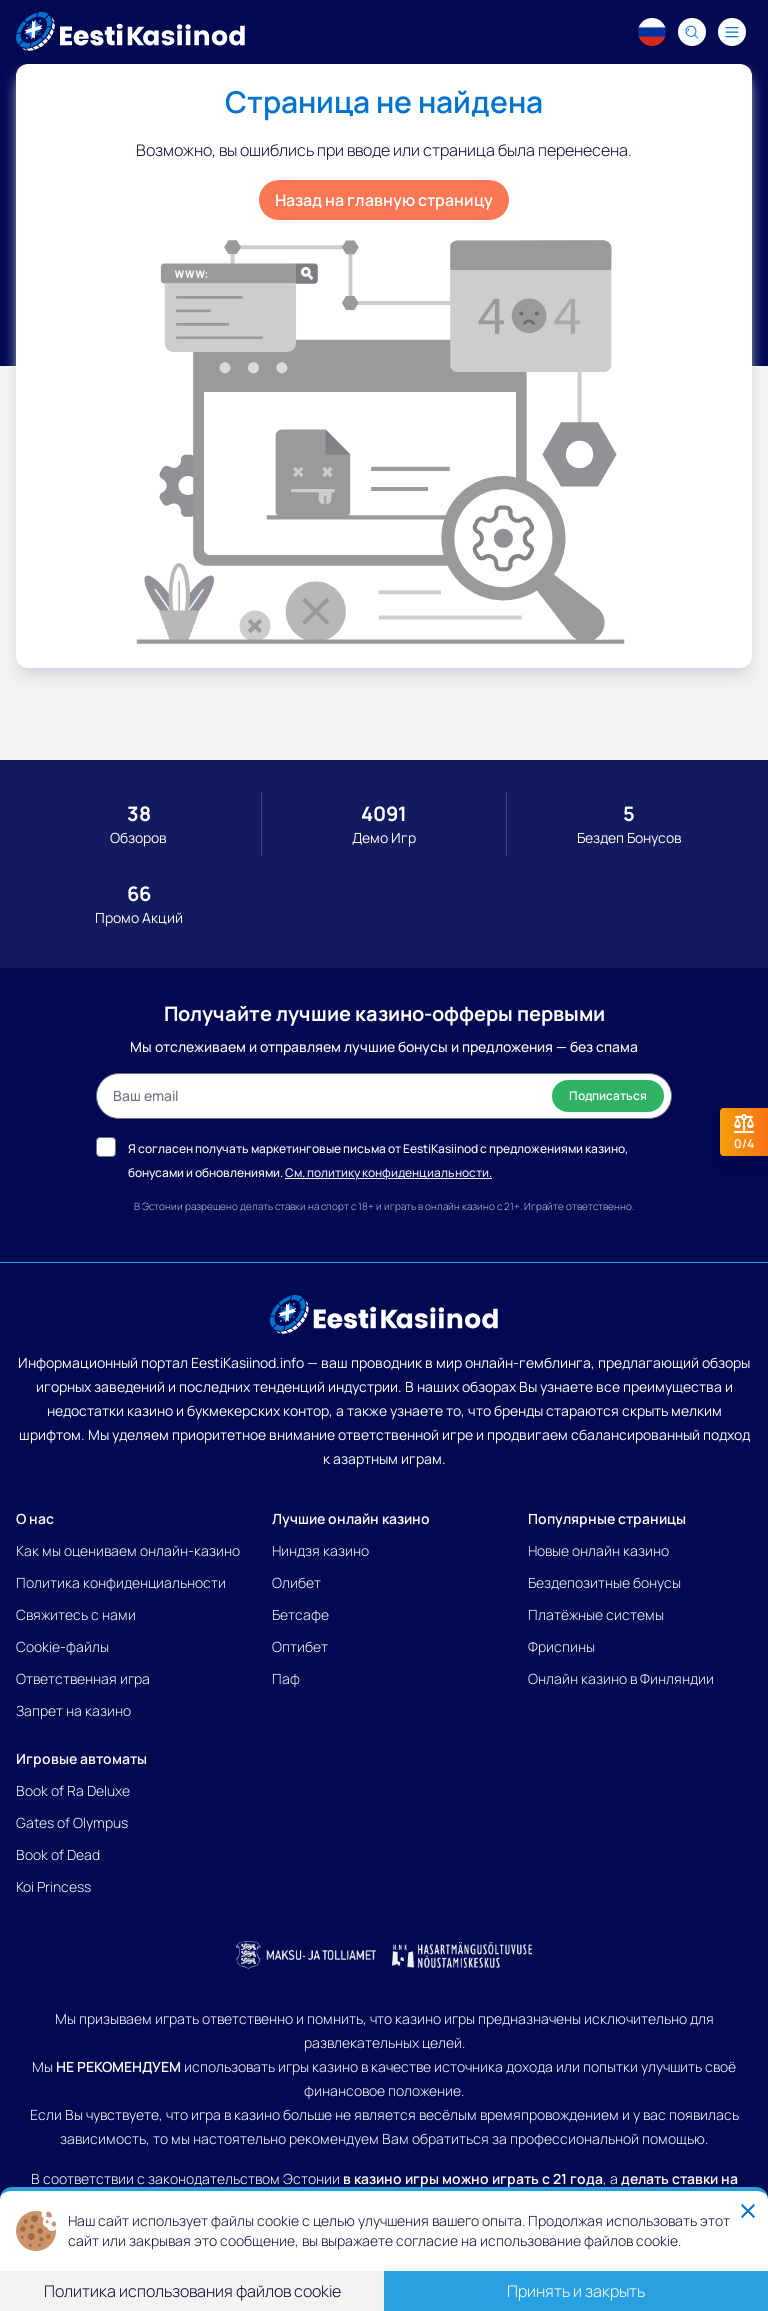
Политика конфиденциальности (121, 1582)
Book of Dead (58, 1854)
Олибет (296, 1582)
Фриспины (561, 1646)
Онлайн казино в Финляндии (621, 1678)
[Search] (692, 32)
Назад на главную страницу (384, 200)
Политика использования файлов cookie (192, 2291)
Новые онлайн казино (598, 1550)
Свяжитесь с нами (76, 1614)
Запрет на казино (73, 1710)
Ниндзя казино (320, 1550)
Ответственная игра (83, 1678)
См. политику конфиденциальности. (388, 1172)
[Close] (748, 2211)
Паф (286, 1678)
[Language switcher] (652, 32)
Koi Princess (53, 1886)
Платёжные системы (596, 1614)
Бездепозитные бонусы (604, 1582)
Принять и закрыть (576, 2291)
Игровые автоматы (81, 1758)
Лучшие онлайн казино (351, 1518)
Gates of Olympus (72, 1822)
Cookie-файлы (62, 1646)
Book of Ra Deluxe (73, 1790)
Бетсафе (300, 1614)
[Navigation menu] (732, 32)
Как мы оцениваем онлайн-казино (128, 1550)
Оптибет (300, 1646)
